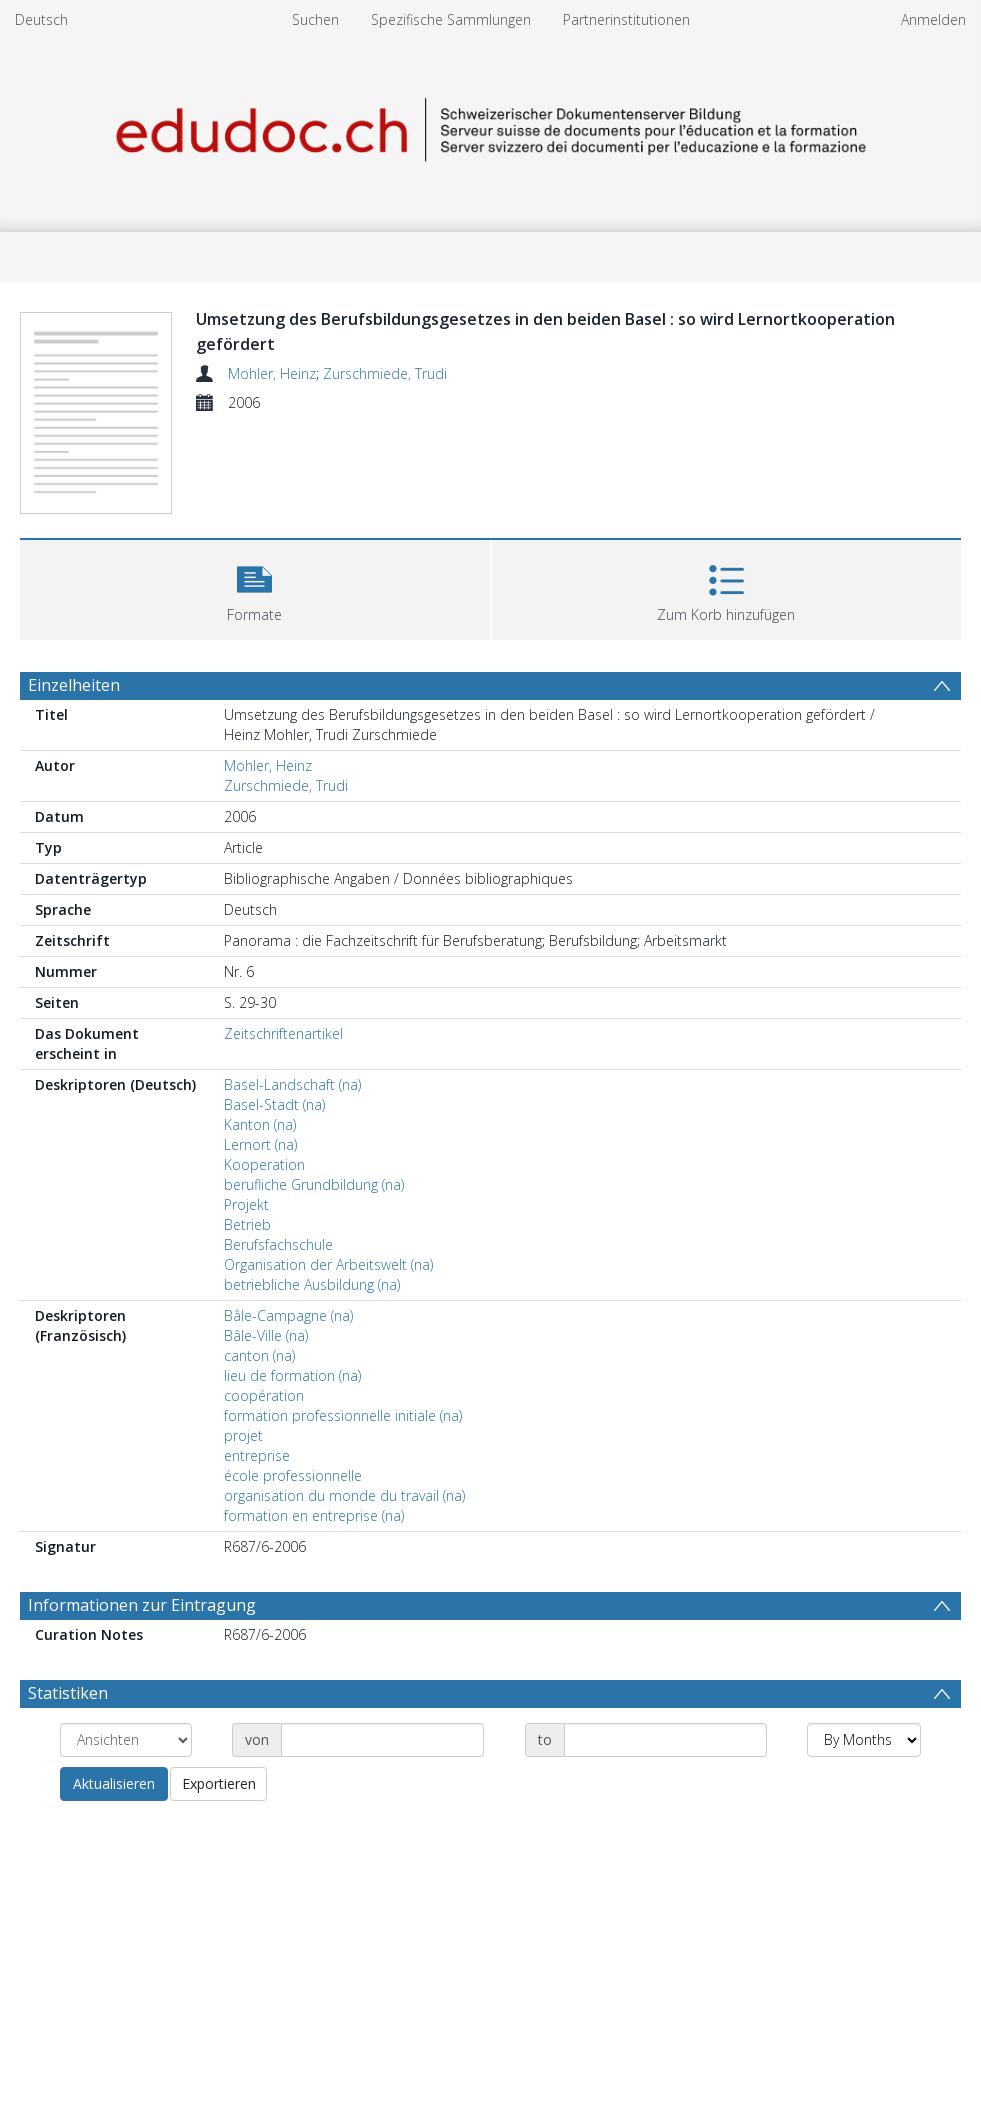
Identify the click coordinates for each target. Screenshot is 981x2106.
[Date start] (382, 1740)
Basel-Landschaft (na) (292, 1084)
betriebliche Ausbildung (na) (312, 1284)
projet (243, 1435)
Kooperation (264, 1164)
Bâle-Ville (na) (266, 1335)
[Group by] (126, 1740)
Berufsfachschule (278, 1244)
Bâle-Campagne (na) (288, 1315)
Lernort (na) (260, 1144)
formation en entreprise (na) (314, 1515)
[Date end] (665, 1740)
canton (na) (259, 1355)
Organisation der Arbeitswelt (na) (328, 1264)
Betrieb (247, 1224)
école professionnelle (293, 1475)
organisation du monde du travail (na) (344, 1495)
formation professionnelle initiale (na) (343, 1415)
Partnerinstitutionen (626, 19)
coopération (264, 1395)
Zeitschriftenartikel (283, 1033)
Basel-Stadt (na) (274, 1104)
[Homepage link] (491, 126)
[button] (255, 587)
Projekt (246, 1204)
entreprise (257, 1455)
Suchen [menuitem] (315, 19)
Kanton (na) (260, 1124)
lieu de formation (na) (292, 1375)
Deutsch (41, 19)
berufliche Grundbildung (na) (314, 1184)
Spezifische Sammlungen (451, 19)
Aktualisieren (114, 1783)
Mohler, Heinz (272, 373)
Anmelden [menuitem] (933, 19)
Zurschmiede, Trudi (385, 373)
